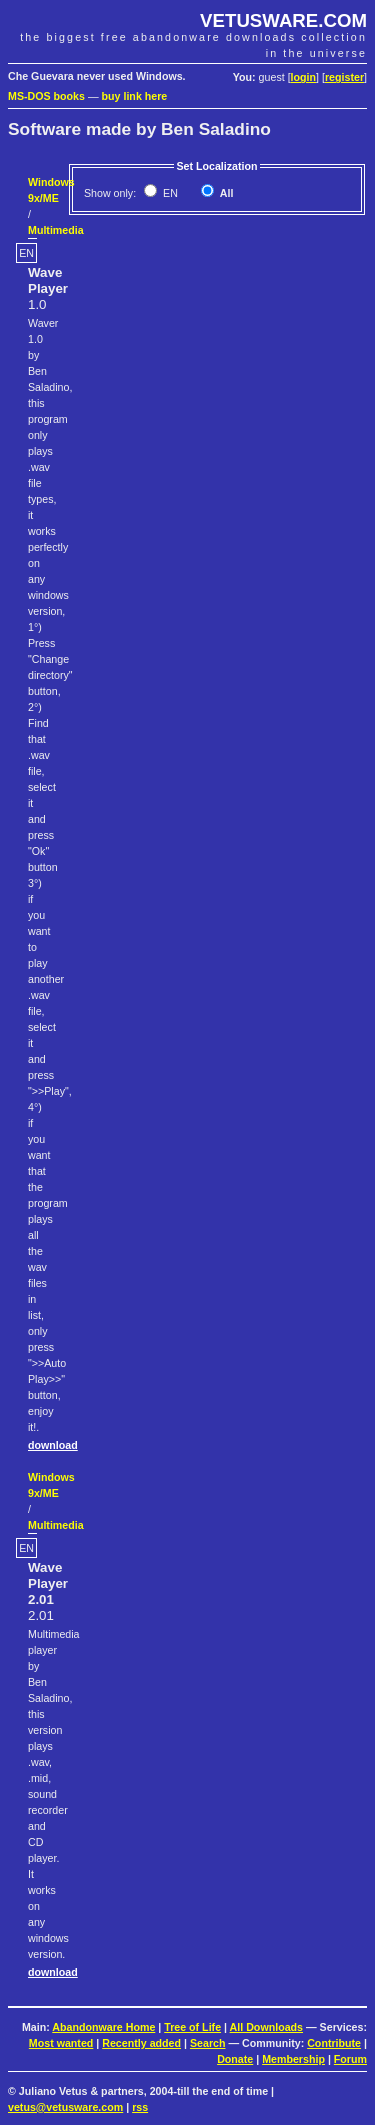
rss (140, 2107)
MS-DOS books (46, 96)
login (303, 77)
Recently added (141, 2043)
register (344, 77)
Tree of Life (192, 2027)
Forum (350, 2059)
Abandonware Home (103, 2027)
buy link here (135, 96)
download (53, 1445)
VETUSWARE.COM (283, 20)
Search (208, 2043)
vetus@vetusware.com (65, 2107)
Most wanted (61, 2043)
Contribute (334, 2043)
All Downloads (266, 2027)
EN (169, 193)
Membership (293, 2059)
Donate (235, 2059)
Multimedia (56, 230)
